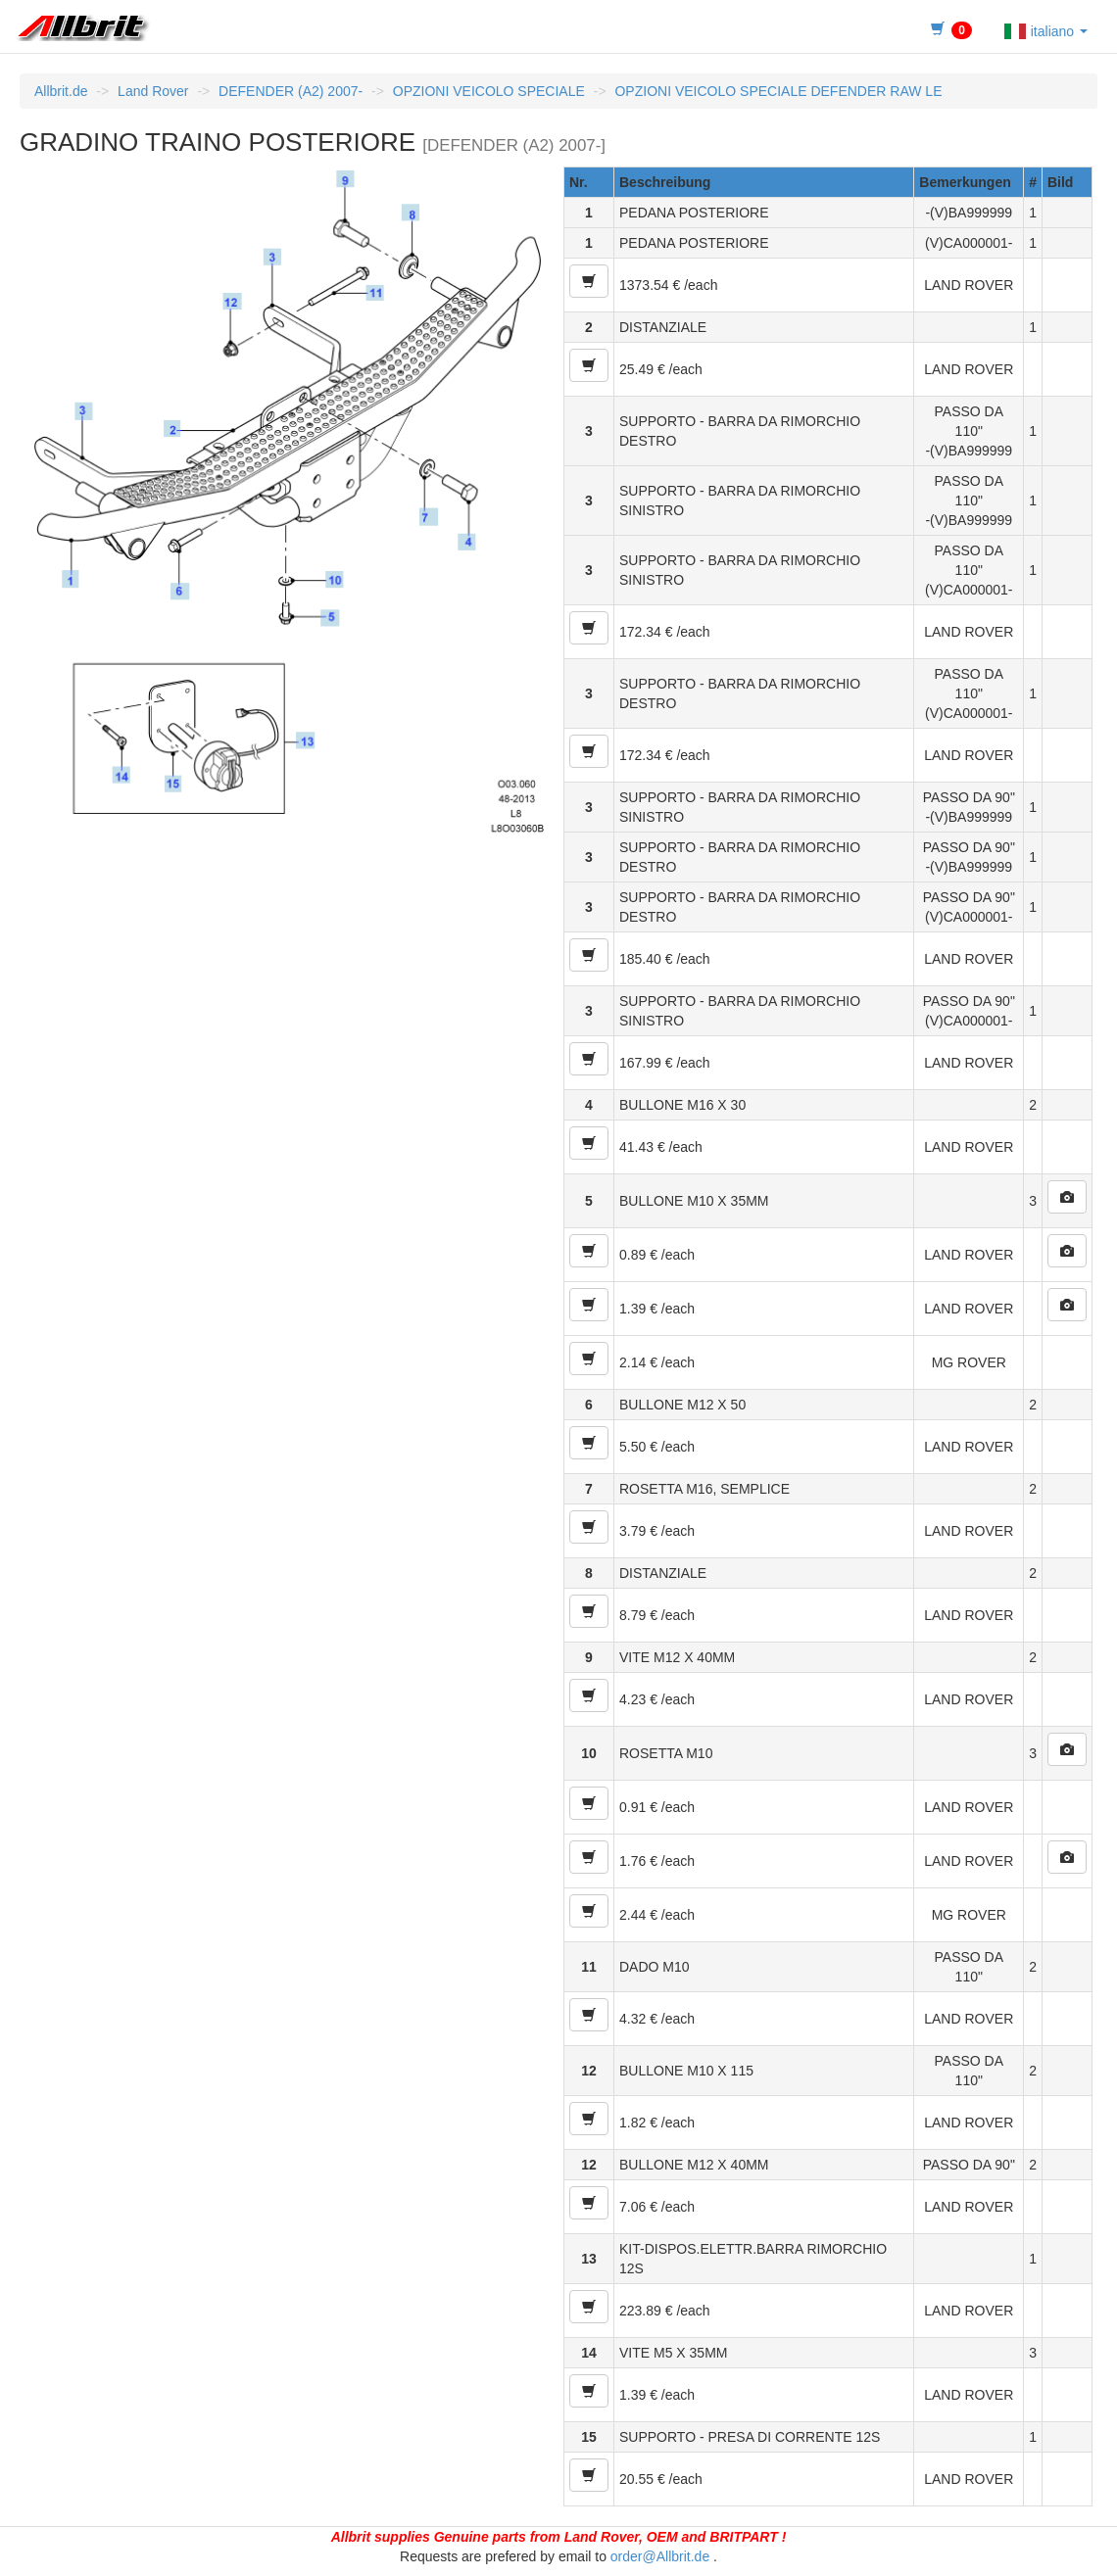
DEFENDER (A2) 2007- (291, 91)
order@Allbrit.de (659, 2556)
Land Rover (153, 91)
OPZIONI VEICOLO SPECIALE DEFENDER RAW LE (778, 91)
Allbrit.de (60, 91)
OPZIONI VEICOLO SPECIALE (489, 91)
